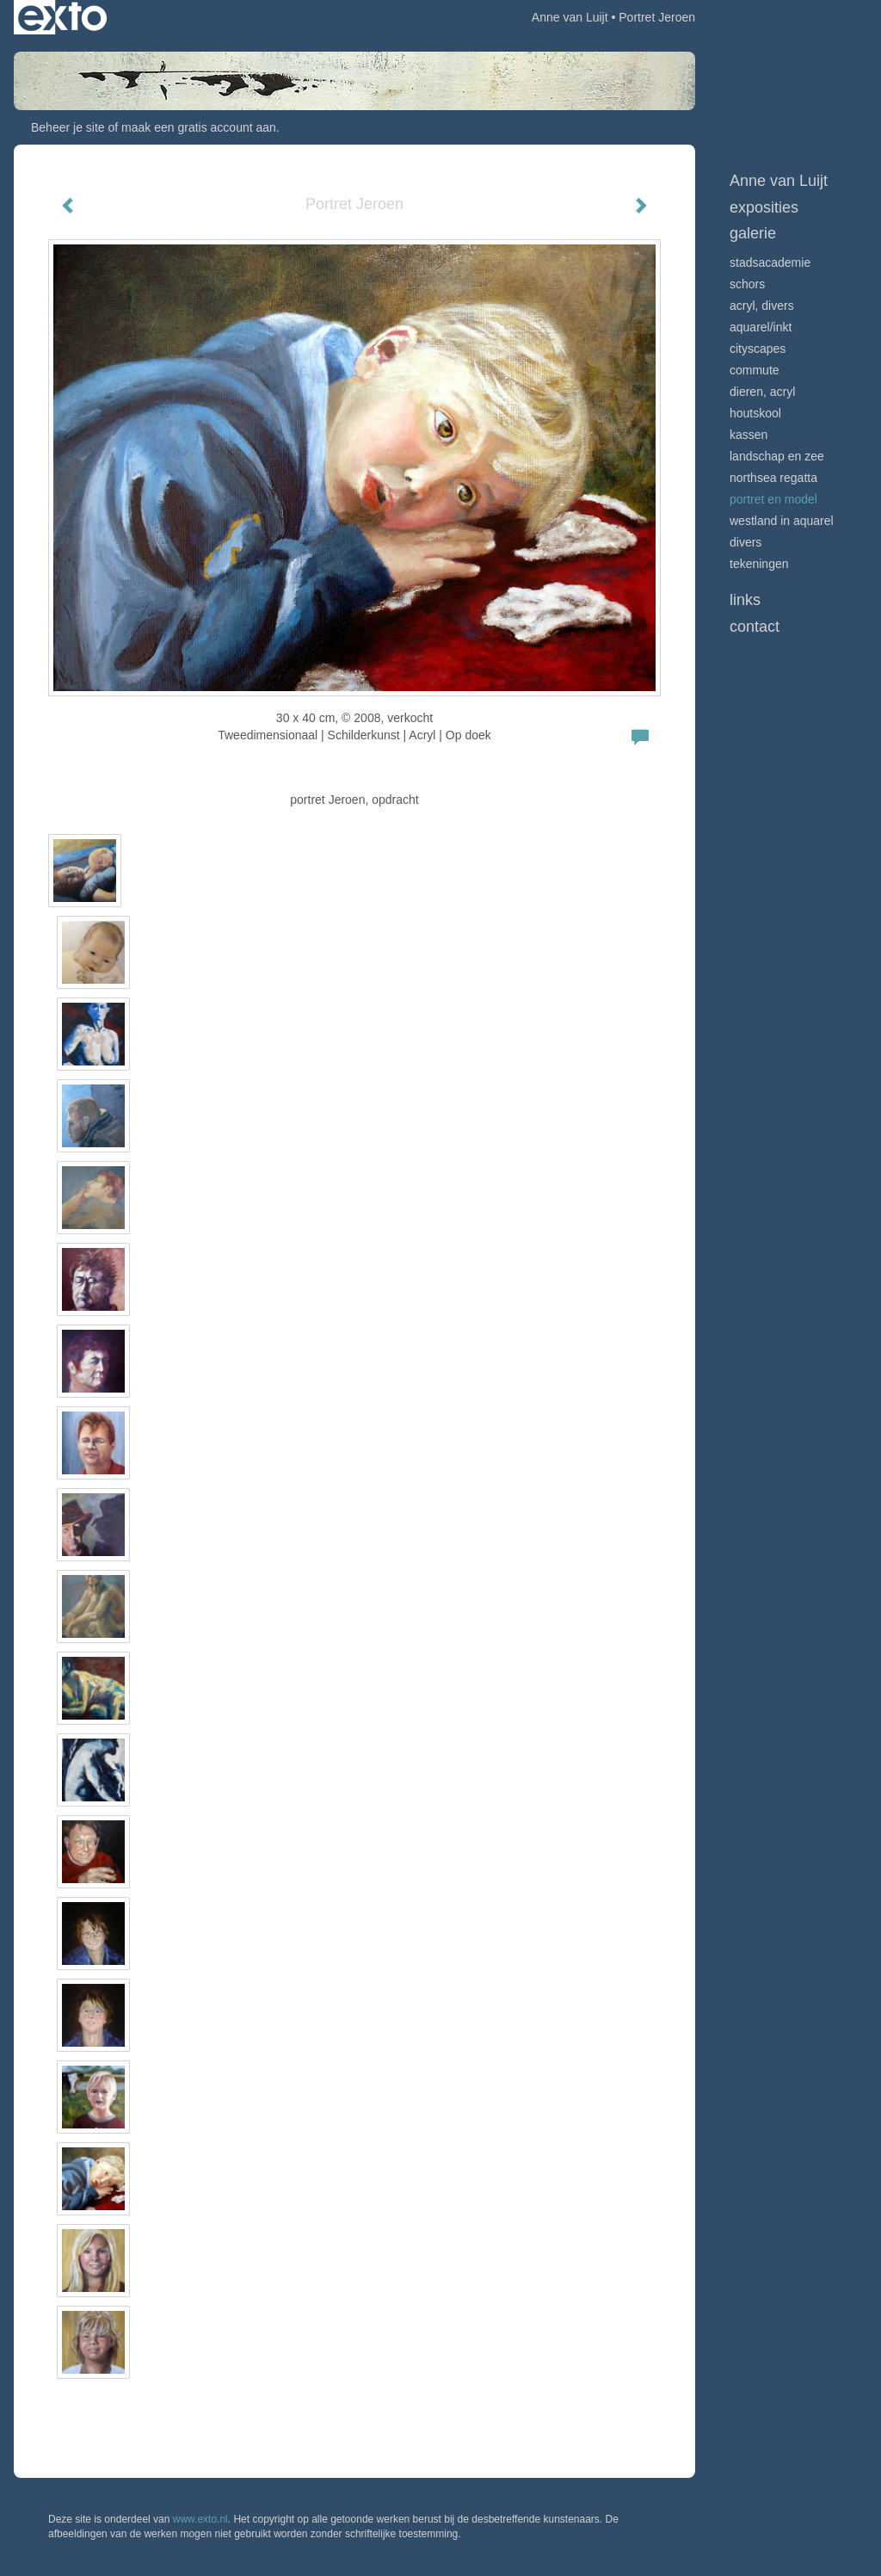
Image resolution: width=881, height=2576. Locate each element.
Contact (754, 626)
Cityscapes (758, 348)
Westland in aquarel (782, 521)
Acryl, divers (762, 305)
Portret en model (773, 499)
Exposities (764, 207)
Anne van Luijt (570, 17)
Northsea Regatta (773, 478)
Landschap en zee (777, 456)
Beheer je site (68, 127)
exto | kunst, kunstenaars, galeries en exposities (62, 17)
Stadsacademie (770, 262)
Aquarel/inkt (761, 327)
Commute (754, 370)
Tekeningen (759, 564)
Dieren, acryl (762, 391)
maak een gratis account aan (198, 127)
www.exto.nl (200, 2519)
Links (745, 599)
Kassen (748, 435)
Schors (747, 284)
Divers (745, 542)
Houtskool (755, 413)
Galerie (753, 233)
